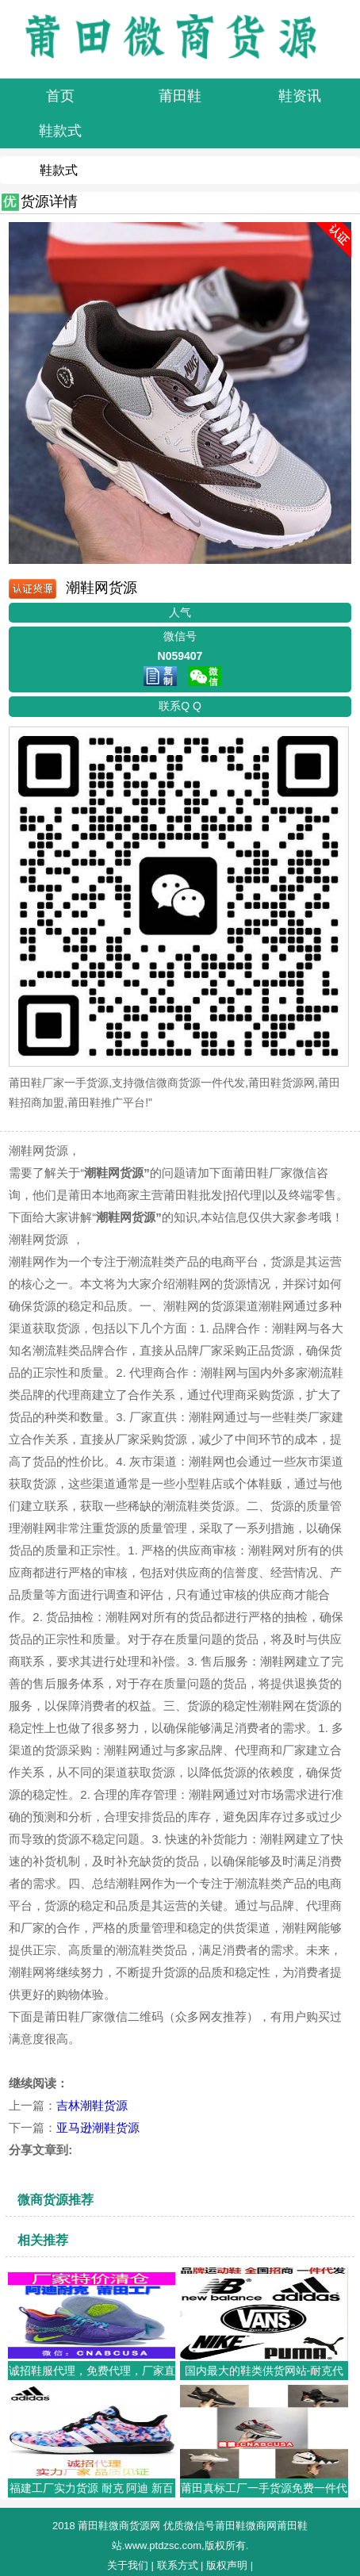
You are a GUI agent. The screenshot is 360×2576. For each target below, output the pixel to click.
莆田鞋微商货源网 (119, 2526)
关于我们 (127, 2565)
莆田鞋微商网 (246, 2526)
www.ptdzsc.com (162, 2545)
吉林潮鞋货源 (92, 2105)
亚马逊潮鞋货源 (98, 2127)
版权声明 (226, 2565)
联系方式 (177, 2565)
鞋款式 (59, 170)
